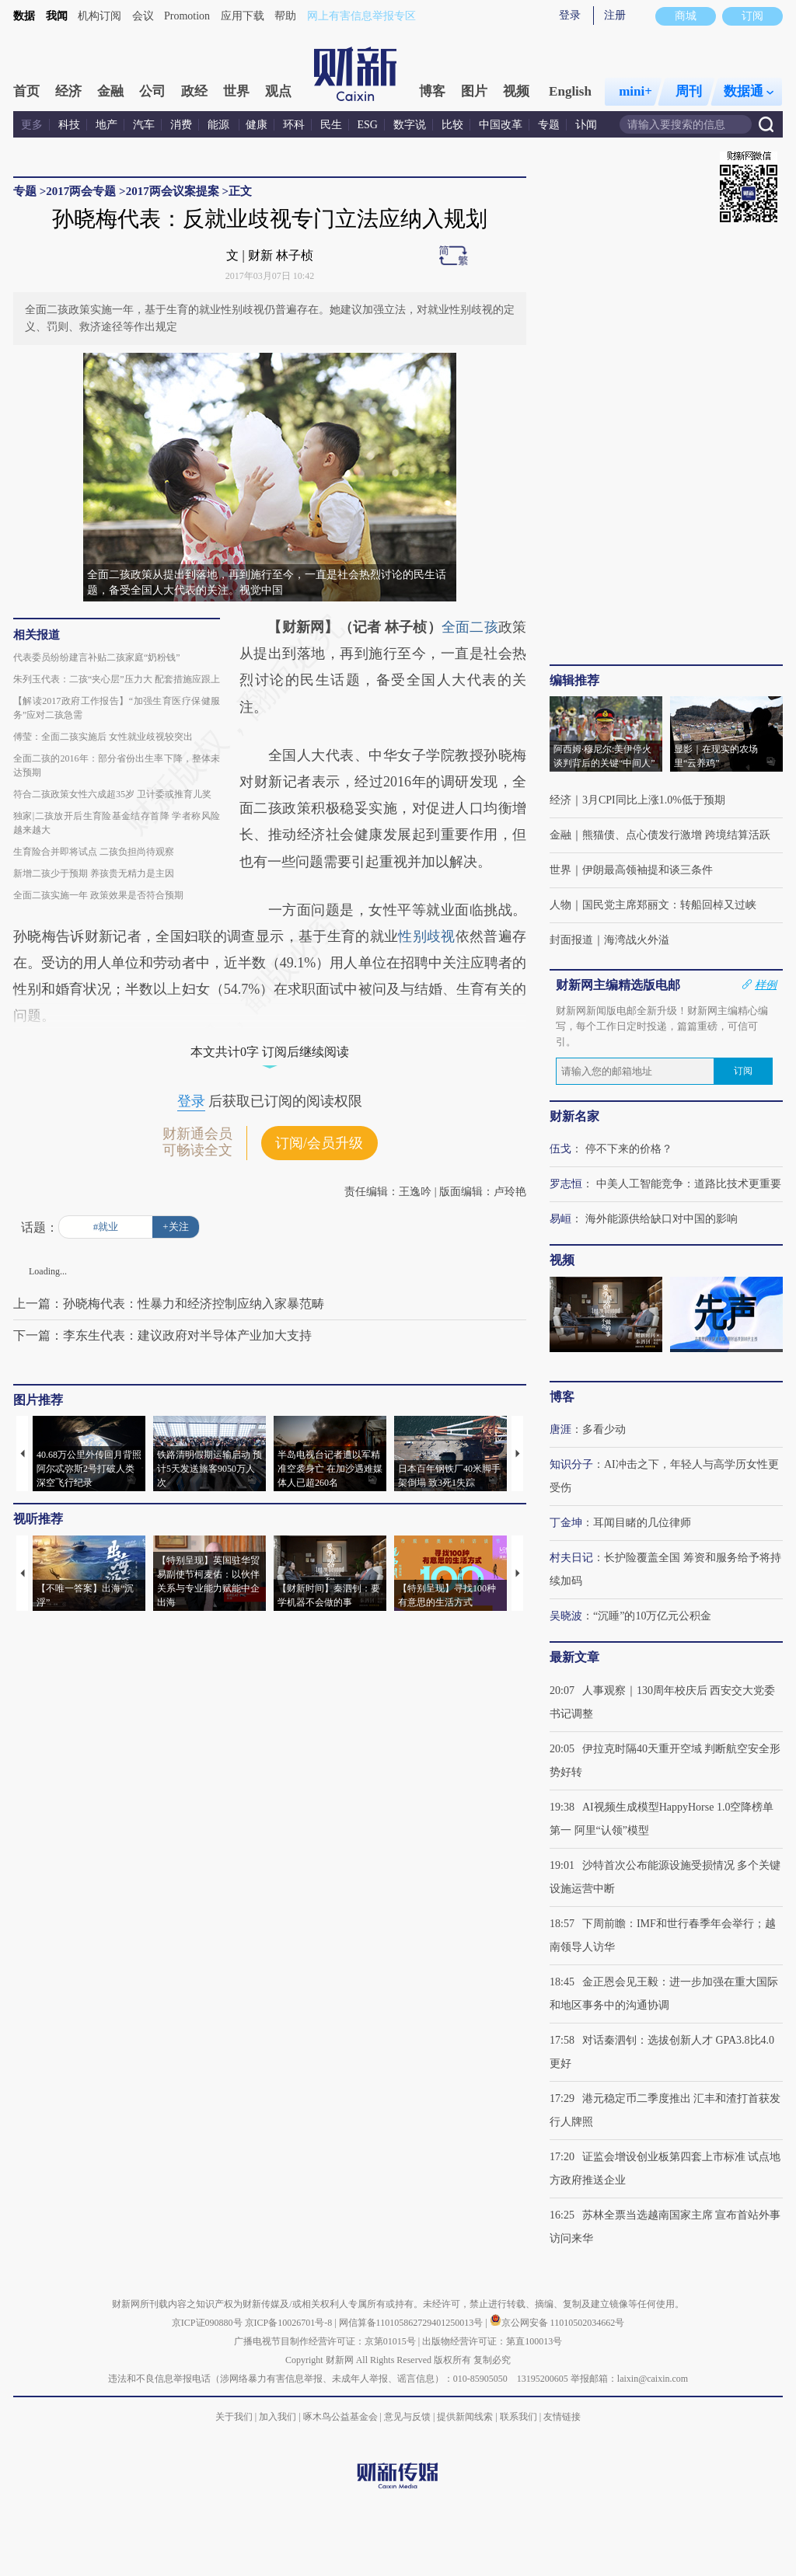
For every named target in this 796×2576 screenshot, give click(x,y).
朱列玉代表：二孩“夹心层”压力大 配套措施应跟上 (116, 679)
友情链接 (562, 2416)
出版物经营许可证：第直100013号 (492, 2341)
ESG (368, 125)
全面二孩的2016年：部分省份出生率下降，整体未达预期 (116, 765)
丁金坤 (566, 1523)
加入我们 (277, 2416)
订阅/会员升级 (319, 1143)
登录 (570, 15)
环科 (294, 125)
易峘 (560, 1219)
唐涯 (560, 1429)
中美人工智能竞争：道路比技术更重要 (688, 1184)
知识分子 (571, 1464)
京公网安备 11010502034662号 (557, 2322)
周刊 (689, 91)
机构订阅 (99, 16)
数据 (24, 16)
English (570, 91)
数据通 (748, 91)
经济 (68, 91)
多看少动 (604, 1429)
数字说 (409, 125)
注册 (615, 15)
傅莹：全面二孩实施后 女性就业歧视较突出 (103, 736)
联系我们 (518, 2416)
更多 (32, 125)
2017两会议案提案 (172, 191)
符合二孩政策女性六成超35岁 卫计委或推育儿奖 (112, 794)
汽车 (144, 125)
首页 (26, 91)
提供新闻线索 (465, 2416)
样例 (766, 984)
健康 (256, 125)
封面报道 (571, 940)
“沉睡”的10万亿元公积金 (652, 1616)
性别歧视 (426, 936)
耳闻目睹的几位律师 (642, 1523)
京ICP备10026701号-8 (290, 2322)
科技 (69, 125)
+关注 (175, 1226)
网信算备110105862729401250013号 (412, 2322)
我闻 (57, 16)
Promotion (187, 16)
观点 (278, 91)
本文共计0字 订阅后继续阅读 (269, 1051)
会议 (143, 16)
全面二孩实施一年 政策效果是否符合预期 (98, 895)
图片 (474, 91)
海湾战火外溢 (636, 940)
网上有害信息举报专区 (361, 16)
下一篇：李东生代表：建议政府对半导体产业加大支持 (162, 1335)
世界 (236, 91)
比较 (452, 125)
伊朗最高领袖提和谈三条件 (647, 870)
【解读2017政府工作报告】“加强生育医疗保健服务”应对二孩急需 (116, 707)
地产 (106, 125)
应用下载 (242, 16)
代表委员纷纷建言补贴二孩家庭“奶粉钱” (96, 657)
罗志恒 (566, 1184)
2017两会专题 (81, 191)
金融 (110, 91)
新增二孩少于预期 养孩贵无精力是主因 (93, 873)
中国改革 (500, 125)
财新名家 (574, 1116)
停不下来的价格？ (628, 1149)
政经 (194, 91)
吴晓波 (566, 1616)
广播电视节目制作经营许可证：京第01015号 (325, 2341)
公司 (152, 91)
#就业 (106, 1226)
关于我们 (234, 2416)
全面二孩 (470, 627)
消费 (181, 125)
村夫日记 (571, 1557)
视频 (516, 91)
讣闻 (586, 125)
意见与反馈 (407, 2416)
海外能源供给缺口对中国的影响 (661, 1219)
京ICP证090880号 (207, 2322)
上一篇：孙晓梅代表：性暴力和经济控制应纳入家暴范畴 (168, 1303)
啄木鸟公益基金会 (341, 2416)
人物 (560, 905)
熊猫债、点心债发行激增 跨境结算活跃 (676, 835)
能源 (220, 125)
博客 (432, 91)
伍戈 (560, 1149)
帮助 (285, 16)
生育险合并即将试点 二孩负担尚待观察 (93, 851)
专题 (549, 125)
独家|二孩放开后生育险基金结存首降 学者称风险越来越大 (116, 822)
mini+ (635, 91)
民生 (331, 125)
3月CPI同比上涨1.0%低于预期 (653, 800)
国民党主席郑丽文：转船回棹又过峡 (669, 905)
